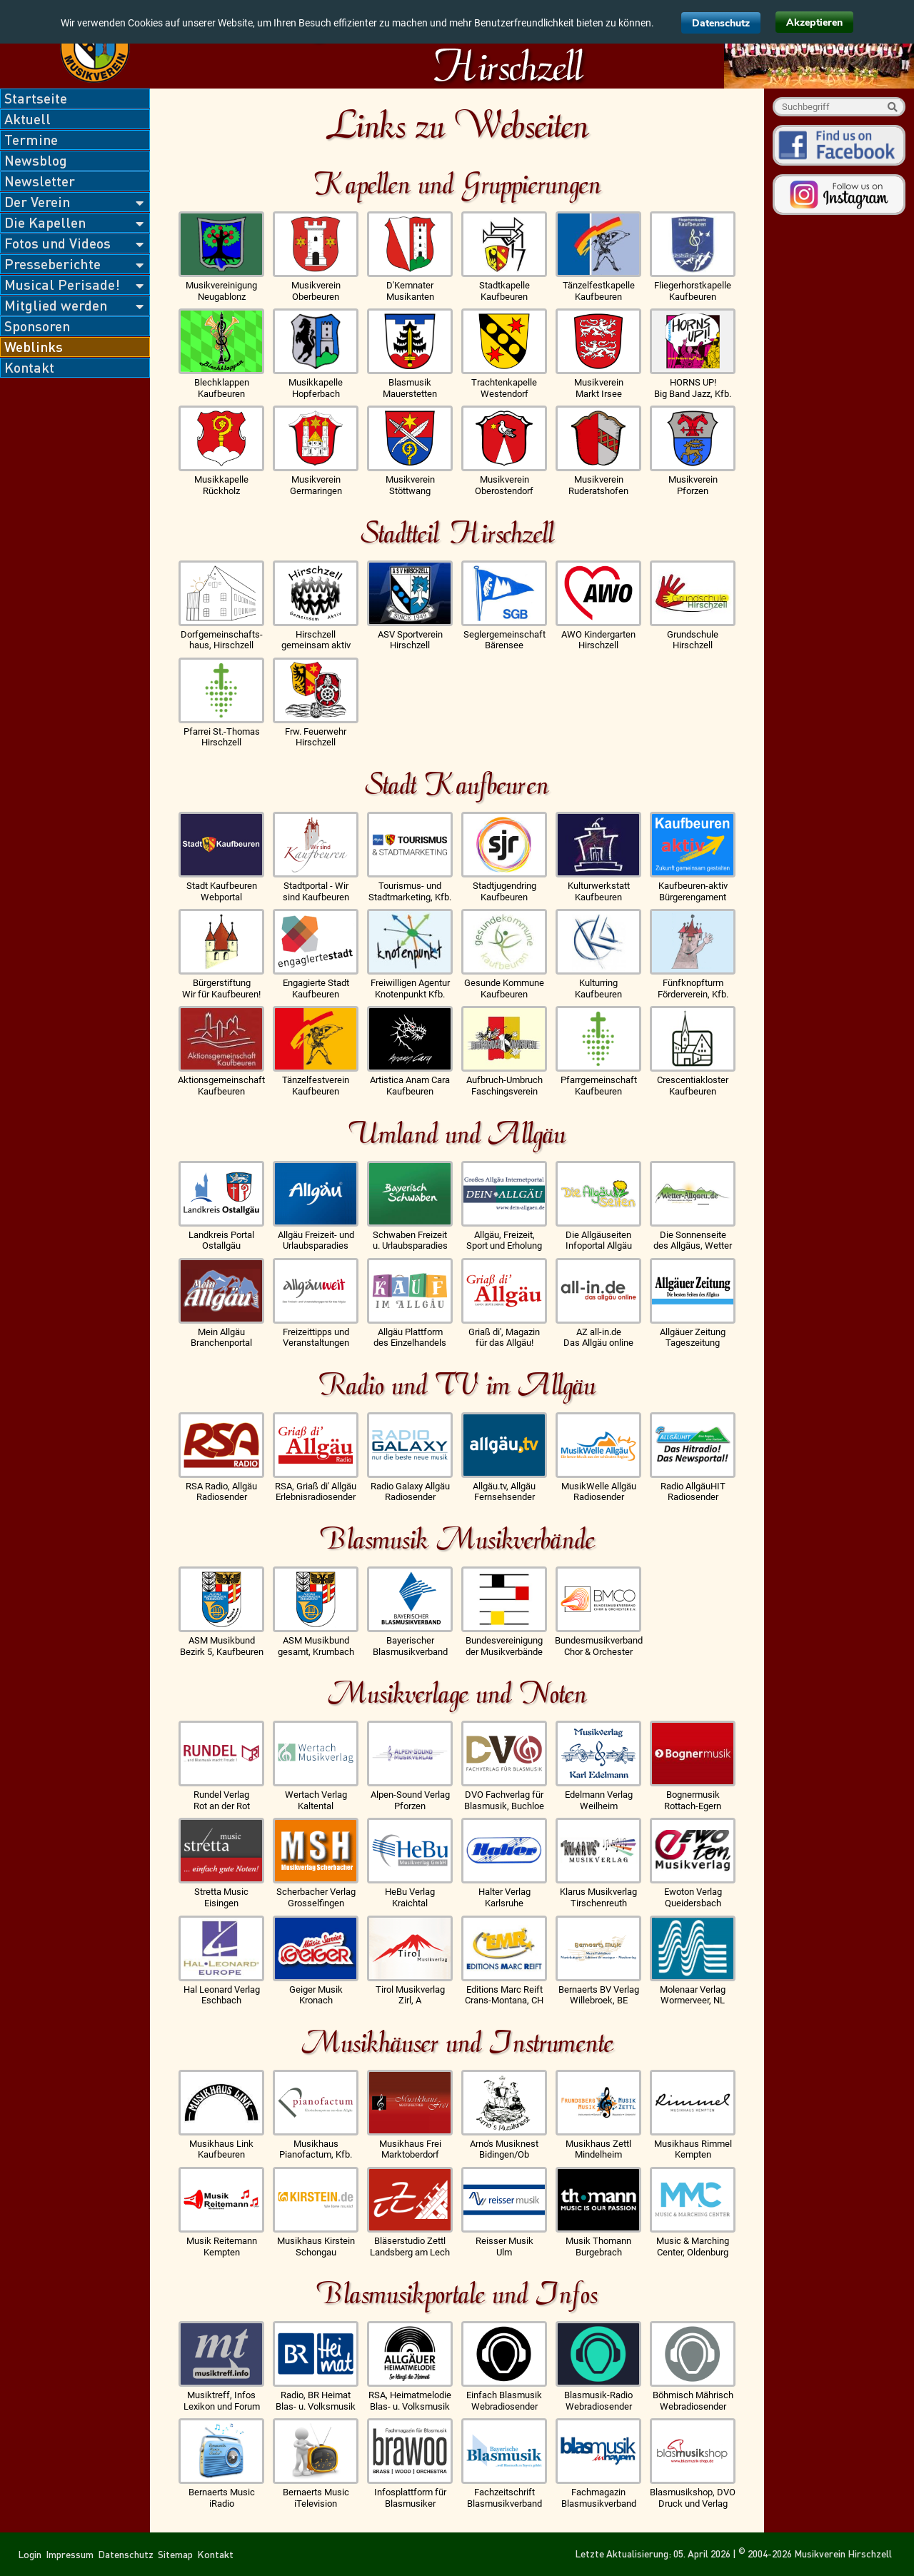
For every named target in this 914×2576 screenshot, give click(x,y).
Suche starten (892, 106)
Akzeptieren (814, 22)
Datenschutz (721, 23)
